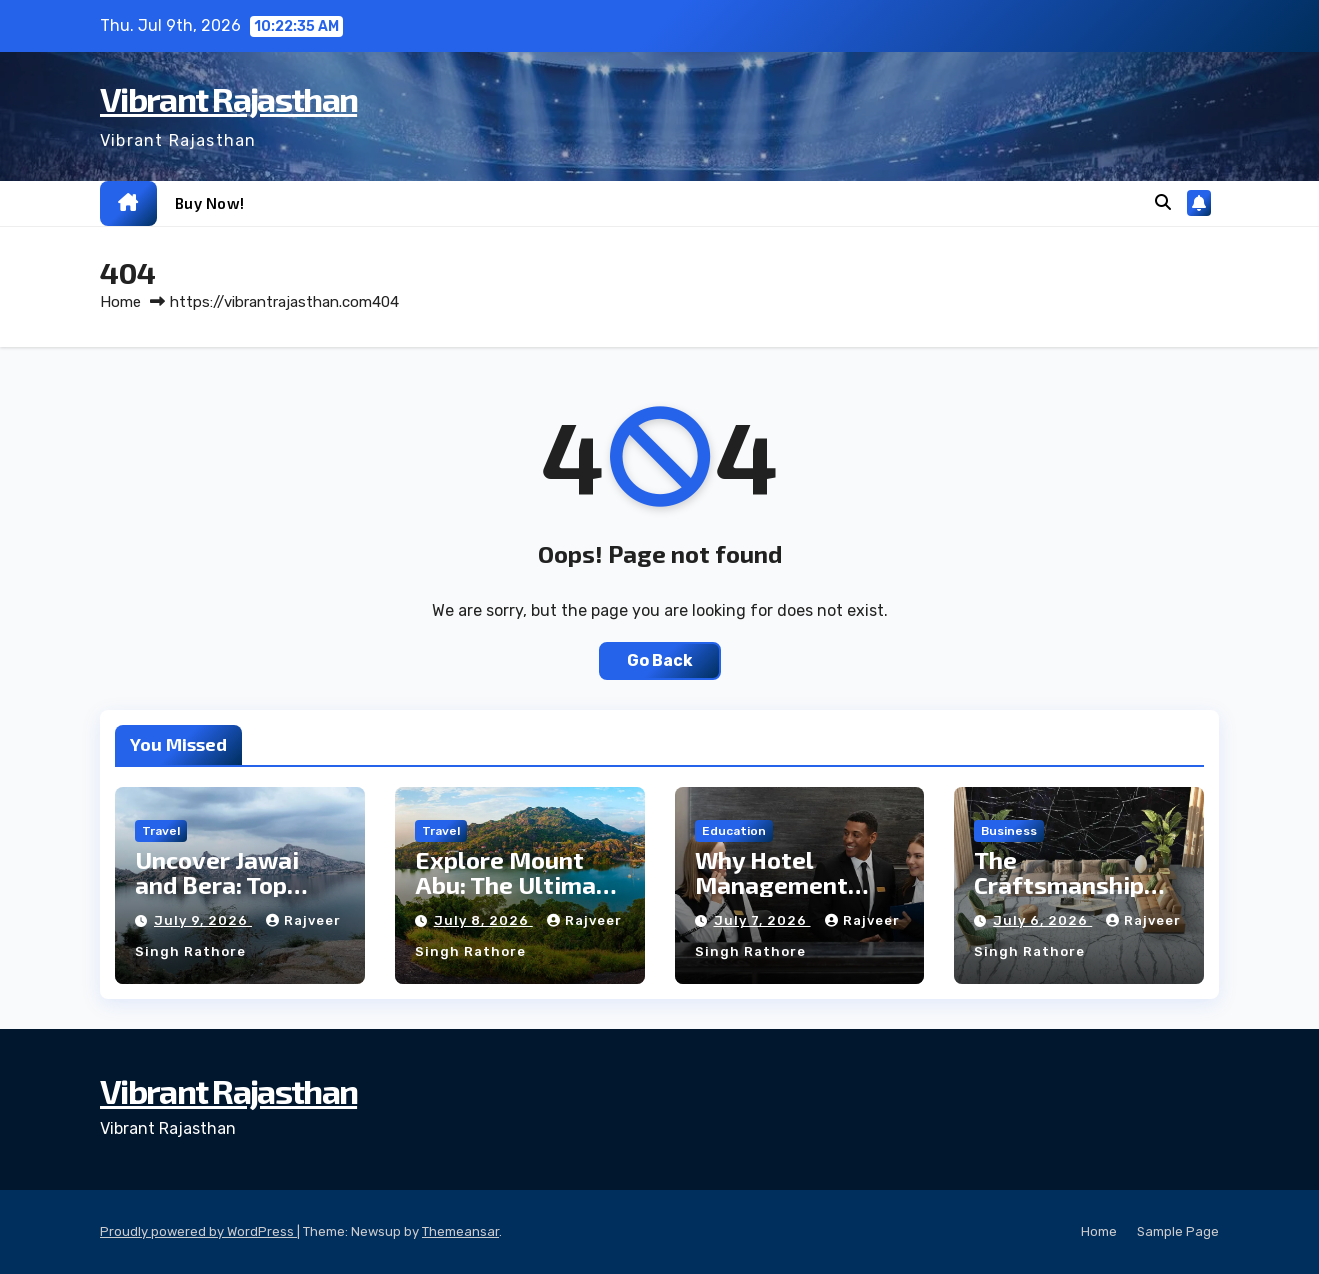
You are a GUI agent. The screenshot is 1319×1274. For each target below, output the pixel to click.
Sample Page (1178, 1231)
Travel (161, 831)
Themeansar (460, 1231)
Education (734, 831)
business (1009, 831)
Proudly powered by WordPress (198, 1231)
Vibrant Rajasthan (228, 98)
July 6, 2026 (1042, 920)
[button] (1163, 202)
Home (120, 302)
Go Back (660, 660)
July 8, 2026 (483, 920)
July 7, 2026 (762, 920)
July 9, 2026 (203, 920)
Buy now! (210, 203)
